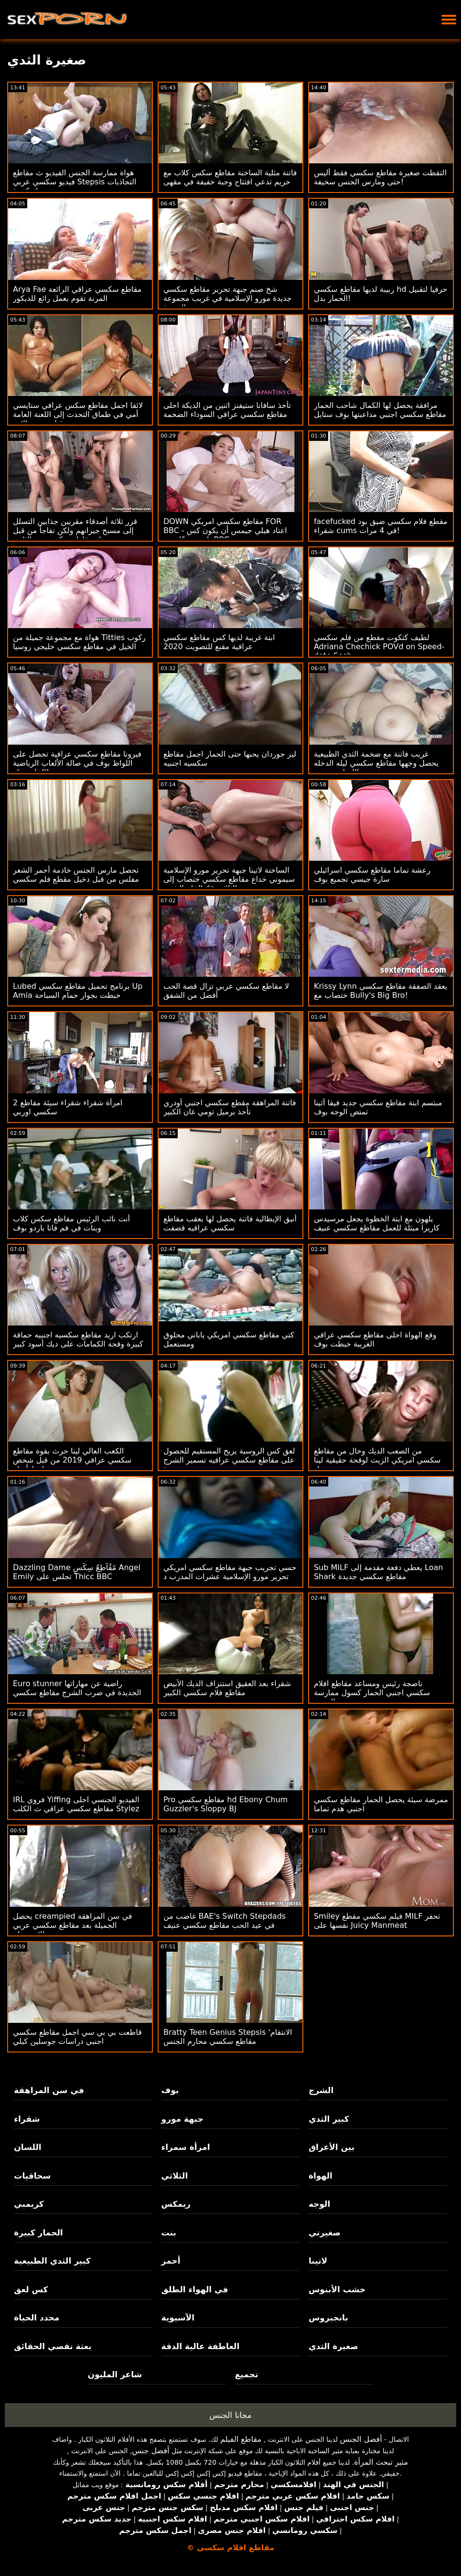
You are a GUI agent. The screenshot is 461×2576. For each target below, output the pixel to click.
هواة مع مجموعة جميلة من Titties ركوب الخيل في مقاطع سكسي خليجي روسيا (79, 642)
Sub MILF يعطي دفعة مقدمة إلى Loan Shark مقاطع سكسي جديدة (378, 1572)
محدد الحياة (36, 2317)
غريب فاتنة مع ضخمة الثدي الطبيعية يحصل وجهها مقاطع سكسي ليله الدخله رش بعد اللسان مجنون (376, 763)
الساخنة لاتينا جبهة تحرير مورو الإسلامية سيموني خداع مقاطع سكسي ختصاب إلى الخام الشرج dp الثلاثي (229, 879)
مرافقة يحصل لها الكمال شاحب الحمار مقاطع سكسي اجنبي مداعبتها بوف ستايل (380, 410)
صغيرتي (325, 2232)
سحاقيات (32, 2176)
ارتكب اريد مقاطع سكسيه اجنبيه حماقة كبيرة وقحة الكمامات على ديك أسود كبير (78, 1339)
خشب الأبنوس (337, 2289)
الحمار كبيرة (38, 2232)
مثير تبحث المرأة (381, 2462)
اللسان (27, 2147)
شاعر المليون (114, 2374)
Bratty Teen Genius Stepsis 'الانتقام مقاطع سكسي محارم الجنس (227, 2037)
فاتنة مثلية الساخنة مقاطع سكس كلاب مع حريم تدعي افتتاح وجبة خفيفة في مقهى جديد (230, 181)
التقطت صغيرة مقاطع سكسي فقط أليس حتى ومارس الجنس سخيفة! (380, 177)
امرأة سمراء (185, 2147)
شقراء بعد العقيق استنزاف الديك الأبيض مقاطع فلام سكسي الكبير (227, 1688)
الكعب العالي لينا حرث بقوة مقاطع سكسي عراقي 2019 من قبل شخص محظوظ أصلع (72, 1460)
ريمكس (176, 2204)
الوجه (319, 2204)
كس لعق (31, 2289)
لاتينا (318, 2261)
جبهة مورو (182, 2119)
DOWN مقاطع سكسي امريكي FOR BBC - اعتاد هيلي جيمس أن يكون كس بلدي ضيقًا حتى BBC (225, 530)
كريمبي (28, 2204)
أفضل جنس (150, 2450)
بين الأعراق (331, 2147)
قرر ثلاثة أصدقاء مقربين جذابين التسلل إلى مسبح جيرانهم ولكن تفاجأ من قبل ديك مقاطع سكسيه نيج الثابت (75, 530)
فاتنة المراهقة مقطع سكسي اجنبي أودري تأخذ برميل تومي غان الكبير (229, 1107)
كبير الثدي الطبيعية (52, 2261)
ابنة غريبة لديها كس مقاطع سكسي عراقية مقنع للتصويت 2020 (219, 642)
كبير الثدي (329, 2119)
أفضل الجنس (361, 2439)
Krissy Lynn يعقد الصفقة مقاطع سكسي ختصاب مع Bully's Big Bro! (381, 991)
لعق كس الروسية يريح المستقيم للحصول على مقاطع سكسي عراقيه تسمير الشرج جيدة (229, 1460)
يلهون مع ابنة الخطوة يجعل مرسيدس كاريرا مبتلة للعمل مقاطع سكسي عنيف (377, 1223)
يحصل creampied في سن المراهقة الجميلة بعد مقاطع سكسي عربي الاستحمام (72, 1925)
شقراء (27, 2119)
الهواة (320, 2176)
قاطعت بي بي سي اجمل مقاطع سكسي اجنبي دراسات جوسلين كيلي (77, 2037)
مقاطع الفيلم (240, 2439)
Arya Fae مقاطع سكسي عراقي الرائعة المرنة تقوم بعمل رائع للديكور (77, 294)
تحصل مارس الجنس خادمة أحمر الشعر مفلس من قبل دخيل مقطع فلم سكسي (76, 875)
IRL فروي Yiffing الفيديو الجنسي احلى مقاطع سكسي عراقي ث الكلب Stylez (76, 1804)
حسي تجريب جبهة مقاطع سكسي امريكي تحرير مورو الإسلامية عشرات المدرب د (229, 1572)
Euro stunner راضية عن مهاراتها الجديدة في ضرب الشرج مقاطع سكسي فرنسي (77, 1692)
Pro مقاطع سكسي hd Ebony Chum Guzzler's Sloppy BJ (225, 1804)
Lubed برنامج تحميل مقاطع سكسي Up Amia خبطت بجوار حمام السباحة (77, 991)
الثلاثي (174, 2176)
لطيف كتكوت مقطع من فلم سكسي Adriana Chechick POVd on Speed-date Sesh (379, 646)
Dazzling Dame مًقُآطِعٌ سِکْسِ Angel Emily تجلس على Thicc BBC (76, 1572)
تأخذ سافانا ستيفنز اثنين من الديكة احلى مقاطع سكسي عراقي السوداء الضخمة (227, 410)
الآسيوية (178, 2317)
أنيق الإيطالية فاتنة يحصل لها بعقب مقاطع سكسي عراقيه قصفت (230, 1223)
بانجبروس (328, 2317)
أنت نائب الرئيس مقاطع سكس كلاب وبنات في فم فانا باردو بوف (71, 1223)
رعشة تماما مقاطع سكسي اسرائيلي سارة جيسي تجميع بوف (372, 875)
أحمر (171, 2261)
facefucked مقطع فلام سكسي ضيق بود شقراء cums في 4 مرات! (381, 526)
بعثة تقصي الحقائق (52, 2346)
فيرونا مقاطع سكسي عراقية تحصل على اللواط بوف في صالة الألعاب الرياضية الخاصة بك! (77, 763)
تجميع (246, 2374)
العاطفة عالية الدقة (200, 2346)
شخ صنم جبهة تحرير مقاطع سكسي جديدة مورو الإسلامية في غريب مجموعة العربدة (227, 298)
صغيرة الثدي (333, 2346)
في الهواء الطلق (194, 2289)
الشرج (321, 2090)
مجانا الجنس (230, 2415)
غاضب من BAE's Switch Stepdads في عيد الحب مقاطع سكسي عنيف (224, 1921)
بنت (168, 2232)
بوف (170, 2090)
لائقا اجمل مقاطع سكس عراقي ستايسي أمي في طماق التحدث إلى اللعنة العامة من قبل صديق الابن (78, 414)
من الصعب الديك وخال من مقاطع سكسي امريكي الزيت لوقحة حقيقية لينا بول (377, 1460)
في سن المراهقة (49, 2090)
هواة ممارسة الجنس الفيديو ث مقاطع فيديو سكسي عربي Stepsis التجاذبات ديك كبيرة (74, 181)
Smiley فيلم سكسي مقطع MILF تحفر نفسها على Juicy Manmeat (377, 1921)
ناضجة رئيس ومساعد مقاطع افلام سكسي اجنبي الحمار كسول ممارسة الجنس (372, 1692)
